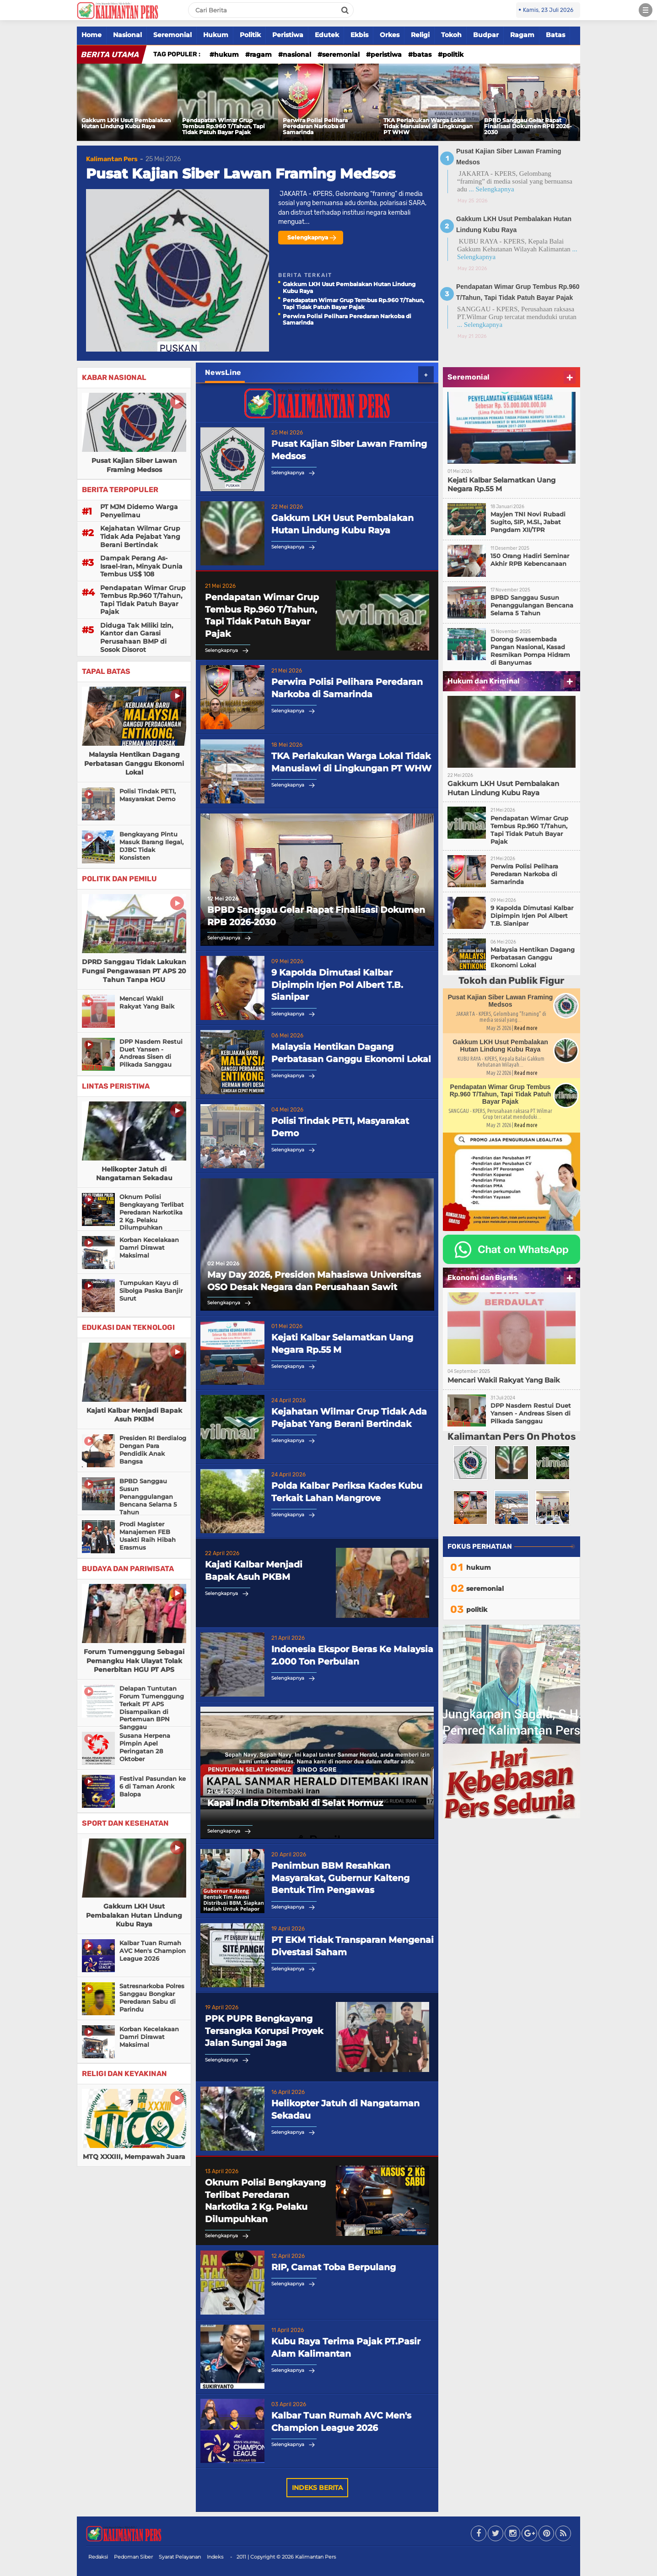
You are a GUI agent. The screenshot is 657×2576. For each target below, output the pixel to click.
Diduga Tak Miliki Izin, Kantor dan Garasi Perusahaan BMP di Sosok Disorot (136, 637)
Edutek (327, 35)
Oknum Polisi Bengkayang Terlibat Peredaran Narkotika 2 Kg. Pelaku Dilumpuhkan (151, 1212)
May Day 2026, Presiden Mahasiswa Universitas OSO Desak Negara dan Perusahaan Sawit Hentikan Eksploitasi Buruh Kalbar (314, 1280)
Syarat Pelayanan (180, 2557)
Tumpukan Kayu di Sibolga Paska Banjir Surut (151, 1290)
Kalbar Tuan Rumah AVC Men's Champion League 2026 (152, 1950)
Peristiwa (287, 35)
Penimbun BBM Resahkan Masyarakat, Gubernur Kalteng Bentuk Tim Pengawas (340, 1877)
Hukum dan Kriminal (483, 681)
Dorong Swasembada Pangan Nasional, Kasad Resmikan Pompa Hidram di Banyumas (530, 650)
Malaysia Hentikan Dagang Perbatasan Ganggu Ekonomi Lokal (134, 763)
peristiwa (386, 54)
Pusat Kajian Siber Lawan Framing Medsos (240, 173)
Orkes (389, 35)
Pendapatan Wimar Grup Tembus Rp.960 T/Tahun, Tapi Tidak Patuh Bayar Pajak (223, 126)
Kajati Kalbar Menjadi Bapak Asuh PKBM (134, 1415)
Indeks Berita (317, 2488)
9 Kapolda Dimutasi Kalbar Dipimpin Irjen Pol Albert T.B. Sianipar (337, 984)
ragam (261, 54)
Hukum (215, 35)
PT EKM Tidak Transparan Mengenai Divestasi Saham (352, 1946)
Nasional (127, 35)
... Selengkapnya (491, 189)
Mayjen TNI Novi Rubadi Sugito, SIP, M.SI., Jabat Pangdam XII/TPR (527, 521)
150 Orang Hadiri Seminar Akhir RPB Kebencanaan (529, 559)
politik (452, 54)
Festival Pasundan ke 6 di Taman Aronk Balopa (152, 1786)
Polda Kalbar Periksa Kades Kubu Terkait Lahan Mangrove (346, 1492)
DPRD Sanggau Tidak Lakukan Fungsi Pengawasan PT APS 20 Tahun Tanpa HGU (134, 971)
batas (422, 54)
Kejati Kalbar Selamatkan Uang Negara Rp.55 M (342, 1343)
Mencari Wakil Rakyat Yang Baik (146, 1002)
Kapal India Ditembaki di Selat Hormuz (295, 1803)
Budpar (486, 35)
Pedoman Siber (133, 2557)
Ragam (522, 35)
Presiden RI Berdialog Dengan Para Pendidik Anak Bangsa (152, 1449)
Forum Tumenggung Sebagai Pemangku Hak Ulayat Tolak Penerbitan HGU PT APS (134, 1661)
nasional (297, 54)
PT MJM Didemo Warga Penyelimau (139, 511)
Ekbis (359, 35)
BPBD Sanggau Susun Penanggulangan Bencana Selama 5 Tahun (148, 1496)
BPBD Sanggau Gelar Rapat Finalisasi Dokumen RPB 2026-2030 (528, 126)
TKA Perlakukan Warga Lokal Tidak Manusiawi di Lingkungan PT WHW (428, 126)
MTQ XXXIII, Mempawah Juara (134, 2157)
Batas (555, 35)
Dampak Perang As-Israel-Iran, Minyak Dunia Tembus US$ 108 (141, 566)
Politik (250, 35)
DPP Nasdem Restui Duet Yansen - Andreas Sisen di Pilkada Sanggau (151, 1053)
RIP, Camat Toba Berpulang (333, 2267)
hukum (226, 54)
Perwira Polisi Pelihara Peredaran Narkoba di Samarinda (315, 126)
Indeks (215, 2557)
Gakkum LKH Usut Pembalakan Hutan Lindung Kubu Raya (126, 123)
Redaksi (98, 2557)
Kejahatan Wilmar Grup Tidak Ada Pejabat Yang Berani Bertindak (140, 536)
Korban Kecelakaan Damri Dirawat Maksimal (149, 1247)
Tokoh (451, 35)
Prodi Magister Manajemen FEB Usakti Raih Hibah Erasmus (147, 1535)
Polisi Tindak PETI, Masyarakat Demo (147, 795)
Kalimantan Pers (112, 159)
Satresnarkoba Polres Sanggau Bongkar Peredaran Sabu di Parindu (151, 1997)
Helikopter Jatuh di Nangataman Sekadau (134, 1173)
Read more (526, 1028)
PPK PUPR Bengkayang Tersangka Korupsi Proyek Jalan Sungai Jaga (264, 2030)
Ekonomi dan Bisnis (482, 1277)
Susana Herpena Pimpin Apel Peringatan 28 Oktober (144, 1747)
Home (91, 35)
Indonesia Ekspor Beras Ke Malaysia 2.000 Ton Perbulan (352, 1655)
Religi (420, 35)
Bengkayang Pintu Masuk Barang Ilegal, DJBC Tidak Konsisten (151, 845)
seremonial (341, 54)
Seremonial (172, 35)
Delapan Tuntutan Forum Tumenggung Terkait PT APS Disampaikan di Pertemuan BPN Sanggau (151, 1707)
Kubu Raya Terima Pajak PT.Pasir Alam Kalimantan (345, 2347)
